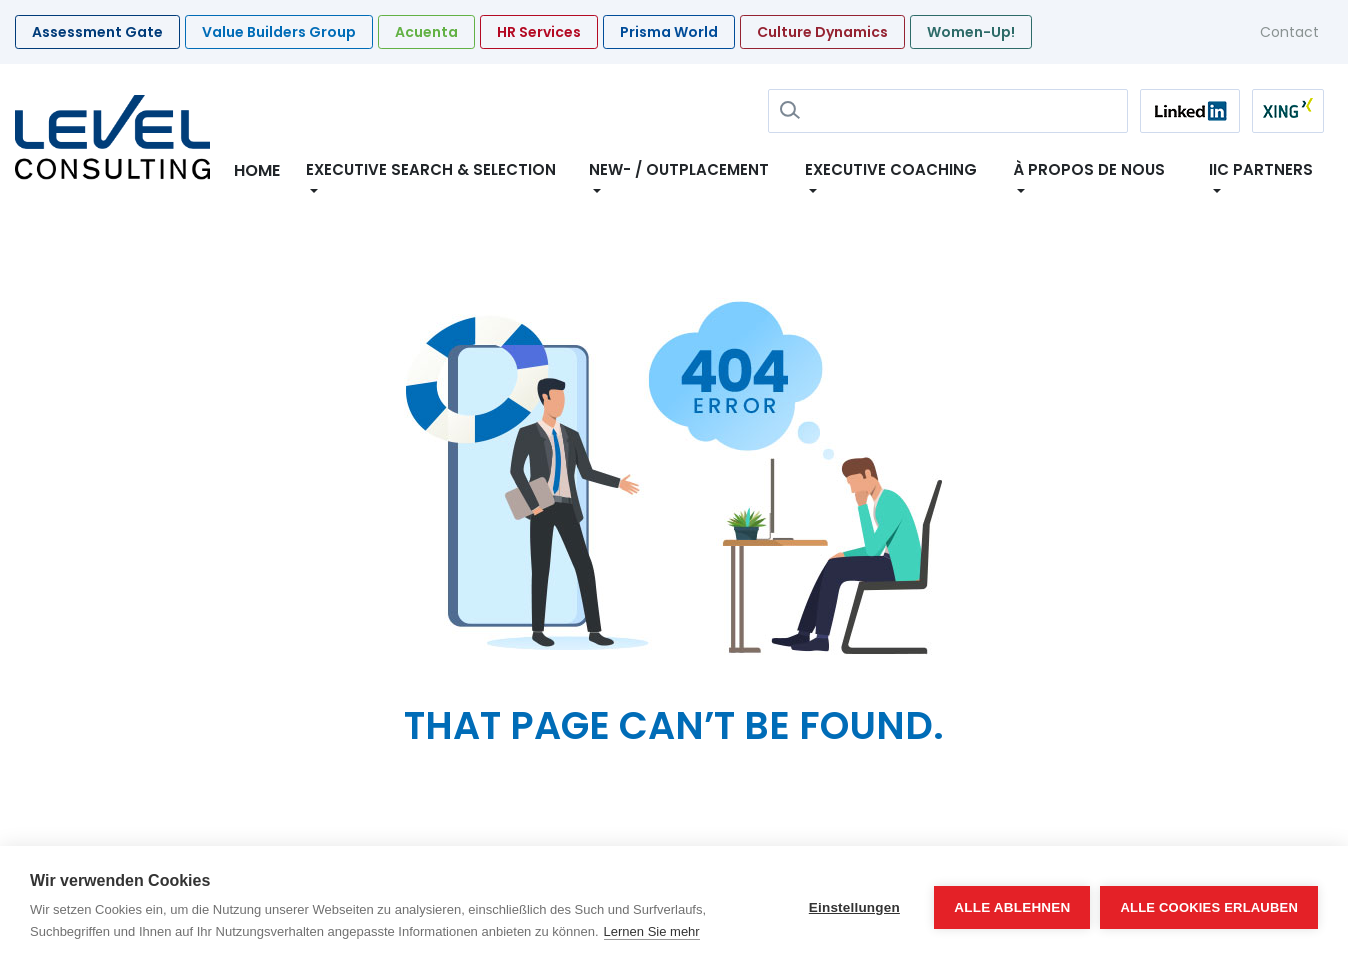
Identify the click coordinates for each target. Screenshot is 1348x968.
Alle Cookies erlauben (1209, 907)
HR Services (539, 32)
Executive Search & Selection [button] (431, 169)
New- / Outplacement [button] (679, 169)
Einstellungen (854, 907)
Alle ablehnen (1012, 907)
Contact (1289, 32)
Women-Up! (971, 32)
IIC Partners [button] (1261, 169)
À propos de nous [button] (1093, 169)
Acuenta (426, 32)
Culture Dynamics (822, 32)
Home (257, 170)
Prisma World (669, 32)
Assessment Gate (97, 32)
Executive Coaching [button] (891, 169)
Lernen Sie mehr (652, 931)
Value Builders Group (279, 32)
